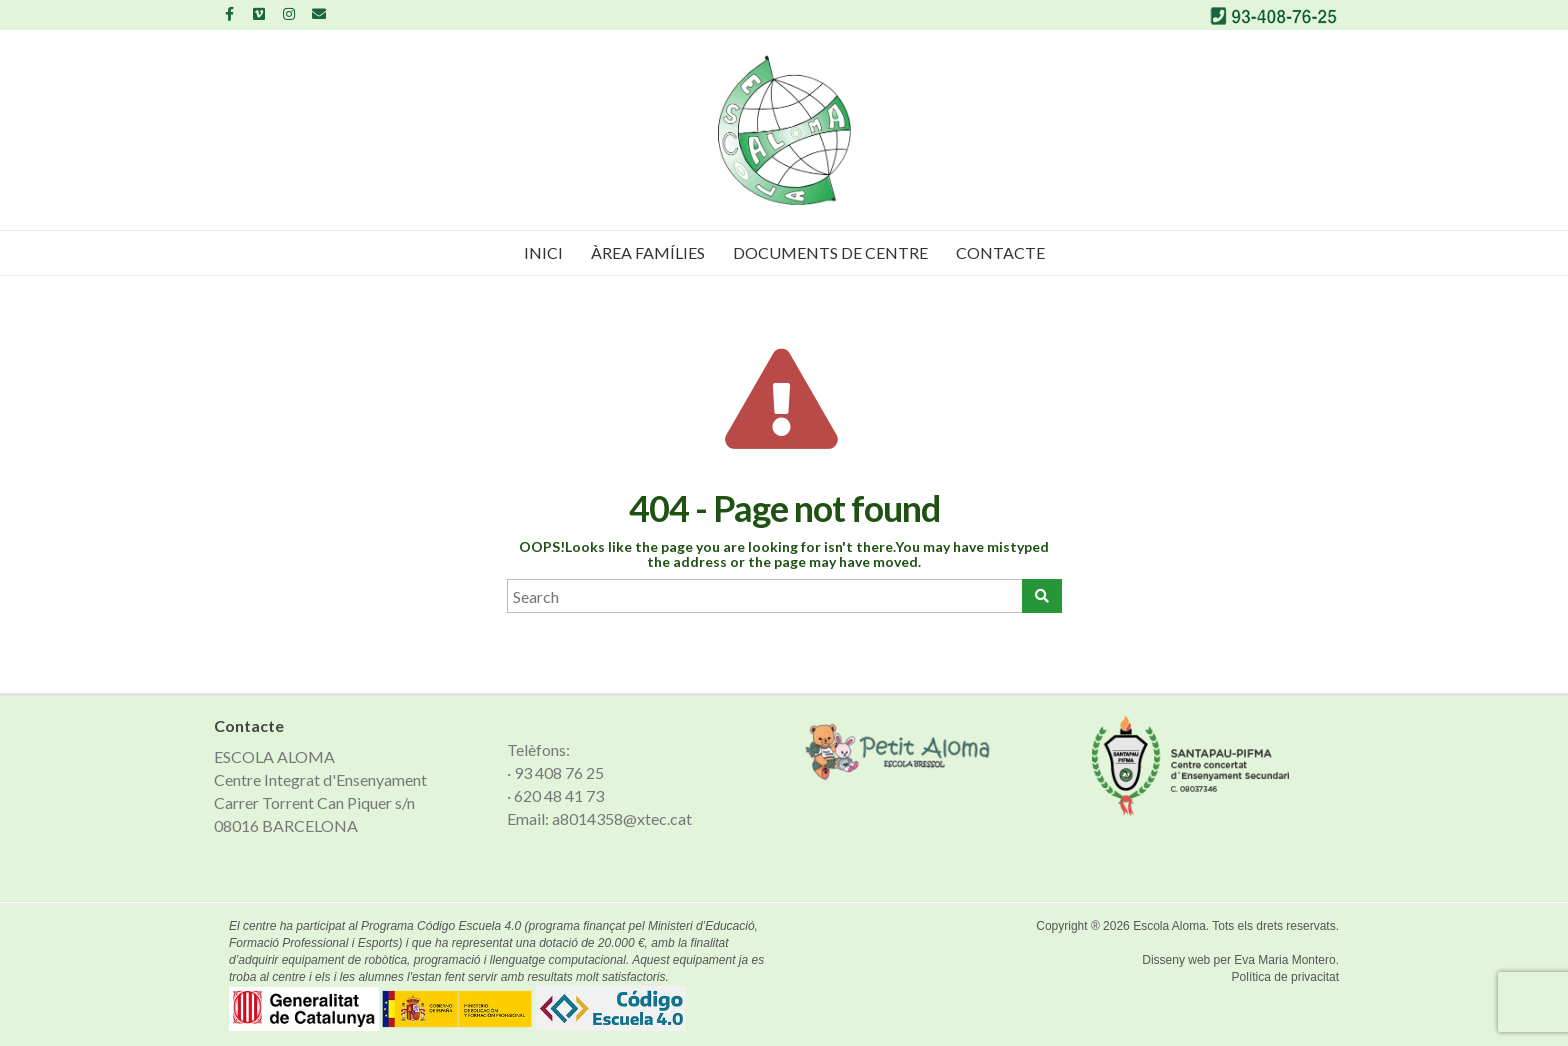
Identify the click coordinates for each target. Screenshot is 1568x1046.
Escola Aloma (1169, 926)
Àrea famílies (648, 252)
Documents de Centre (830, 252)
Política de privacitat (1285, 977)
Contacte (1000, 252)
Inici (543, 252)
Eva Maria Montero (1284, 960)
